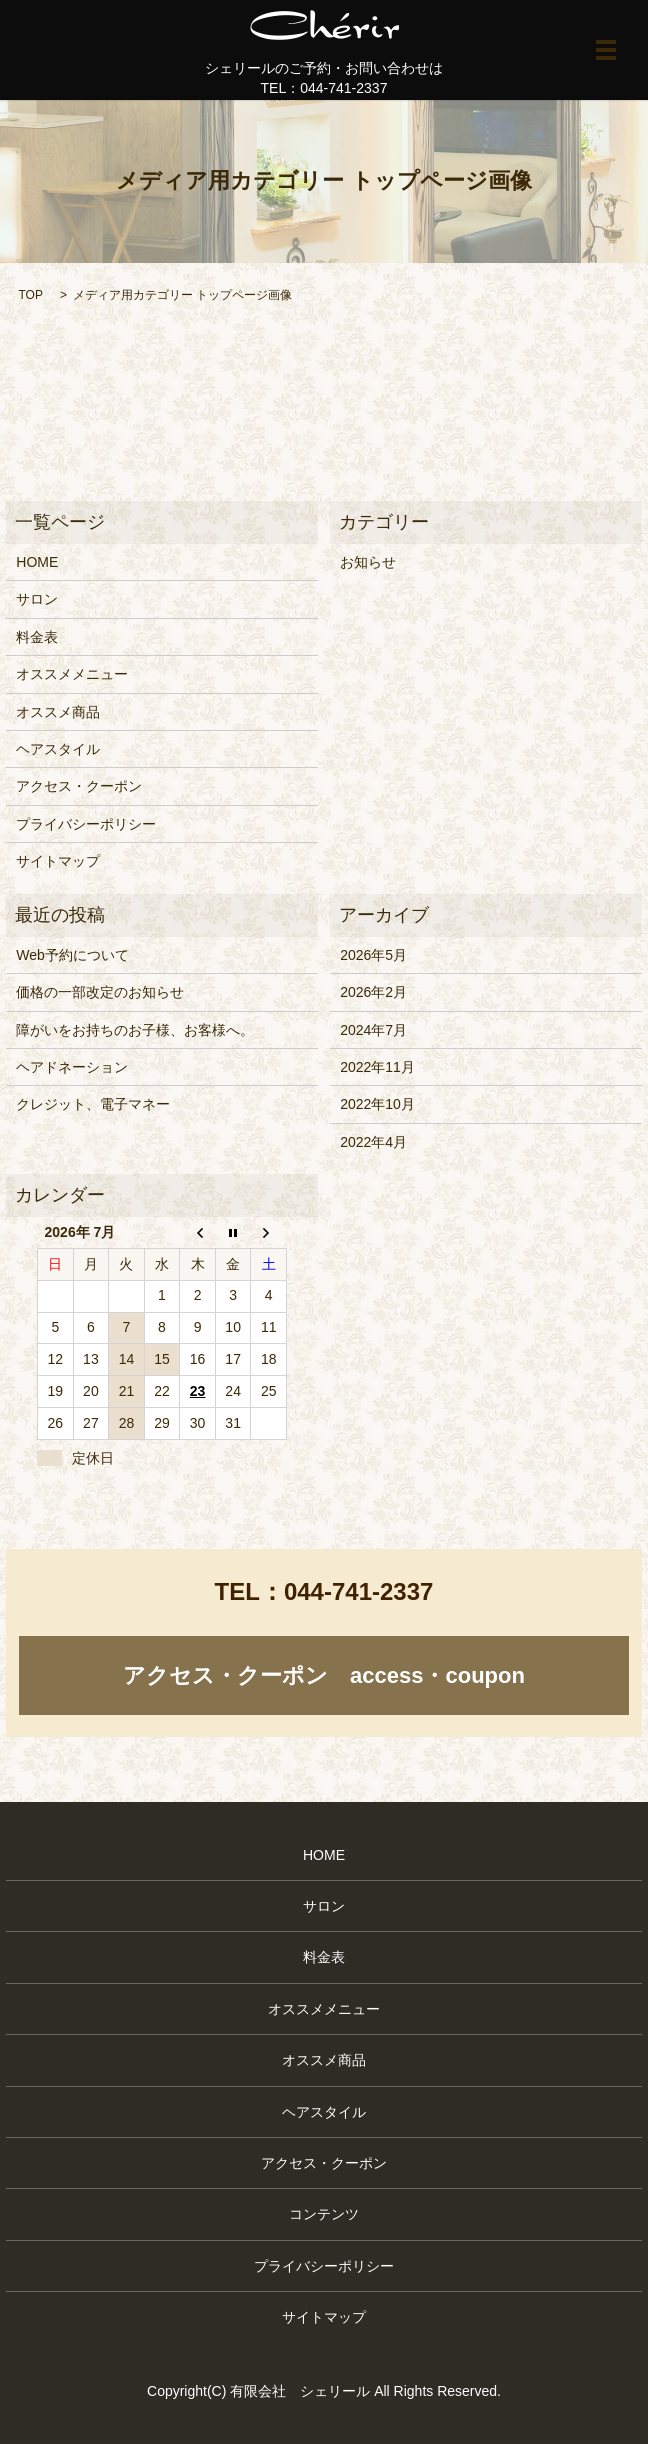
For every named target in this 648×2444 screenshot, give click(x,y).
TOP (30, 295)
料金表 (37, 637)
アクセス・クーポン (79, 786)
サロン (37, 599)
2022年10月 (377, 1104)
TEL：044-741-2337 (324, 88)
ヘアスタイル (58, 749)
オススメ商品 (58, 712)
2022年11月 (377, 1067)
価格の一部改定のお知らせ (100, 992)
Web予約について (72, 955)
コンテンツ (324, 2214)
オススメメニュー (72, 674)
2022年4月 (373, 1142)
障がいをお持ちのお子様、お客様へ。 (135, 1030)
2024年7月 (373, 1030)
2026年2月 (373, 992)
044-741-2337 (358, 1591)
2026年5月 (373, 955)
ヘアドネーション (72, 1067)
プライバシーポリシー (86, 824)
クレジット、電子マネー (93, 1104)
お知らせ (368, 562)
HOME (37, 562)
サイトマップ (58, 861)
